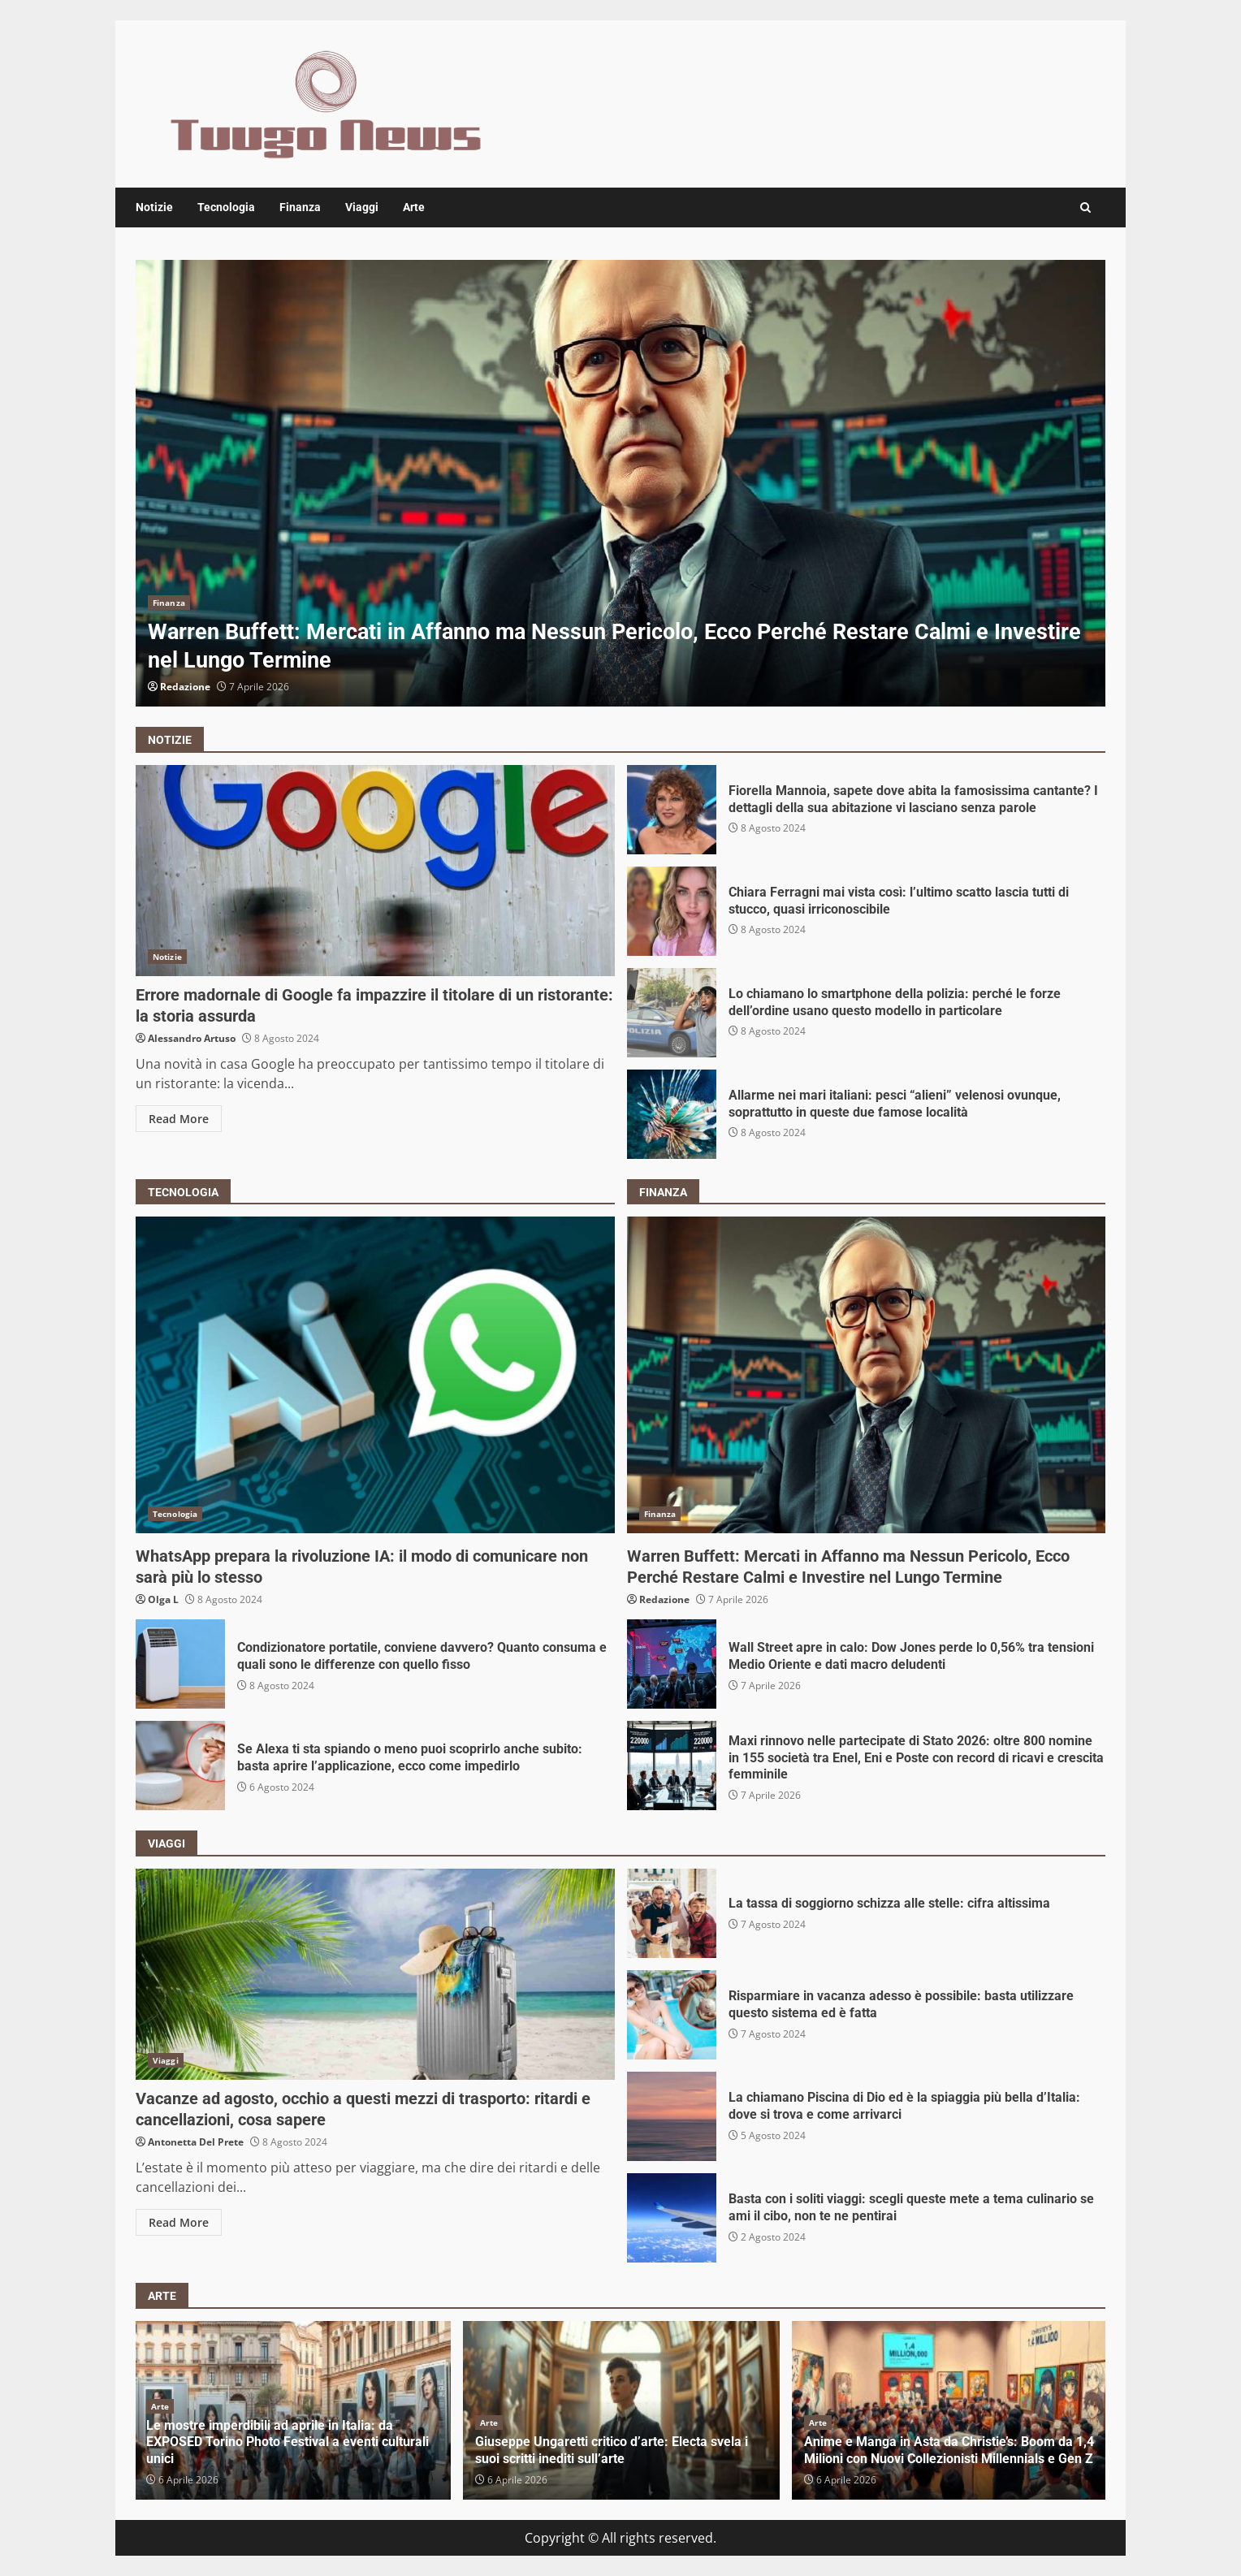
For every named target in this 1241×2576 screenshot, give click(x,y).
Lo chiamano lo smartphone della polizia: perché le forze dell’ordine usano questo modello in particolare (671, 1012)
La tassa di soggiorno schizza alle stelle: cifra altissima (671, 1913)
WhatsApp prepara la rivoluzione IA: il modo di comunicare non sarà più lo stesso (375, 1375)
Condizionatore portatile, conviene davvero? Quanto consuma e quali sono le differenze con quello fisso (180, 1664)
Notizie (154, 207)
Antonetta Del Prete (196, 2142)
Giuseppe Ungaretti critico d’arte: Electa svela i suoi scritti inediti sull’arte (611, 2450)
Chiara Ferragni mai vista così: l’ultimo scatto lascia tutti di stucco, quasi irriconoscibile (671, 911)
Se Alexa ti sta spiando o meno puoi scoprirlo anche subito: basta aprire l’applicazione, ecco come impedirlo (180, 1765)
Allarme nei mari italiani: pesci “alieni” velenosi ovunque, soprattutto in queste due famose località (671, 1114)
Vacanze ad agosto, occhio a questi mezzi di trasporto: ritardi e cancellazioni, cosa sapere (375, 1974)
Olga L (163, 1599)
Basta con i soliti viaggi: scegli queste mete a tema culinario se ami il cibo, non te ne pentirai (671, 2218)
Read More (179, 1118)
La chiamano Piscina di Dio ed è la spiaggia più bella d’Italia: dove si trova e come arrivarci (671, 2116)
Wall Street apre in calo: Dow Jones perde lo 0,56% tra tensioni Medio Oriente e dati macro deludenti (671, 1664)
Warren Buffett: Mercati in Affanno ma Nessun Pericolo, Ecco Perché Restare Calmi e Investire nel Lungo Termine (620, 483)
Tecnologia (226, 207)
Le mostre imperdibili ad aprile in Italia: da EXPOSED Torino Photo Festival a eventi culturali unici (287, 2442)
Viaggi (361, 207)
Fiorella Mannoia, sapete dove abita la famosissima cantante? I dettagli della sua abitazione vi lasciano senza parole (671, 809)
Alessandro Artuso (192, 1038)
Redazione (185, 687)
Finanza (300, 207)
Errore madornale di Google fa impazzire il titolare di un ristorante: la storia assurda (375, 870)
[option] (620, 483)
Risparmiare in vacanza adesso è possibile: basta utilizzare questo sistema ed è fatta (671, 2015)
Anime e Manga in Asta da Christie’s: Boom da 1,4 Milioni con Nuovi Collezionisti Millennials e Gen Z (949, 2450)
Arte (414, 207)
